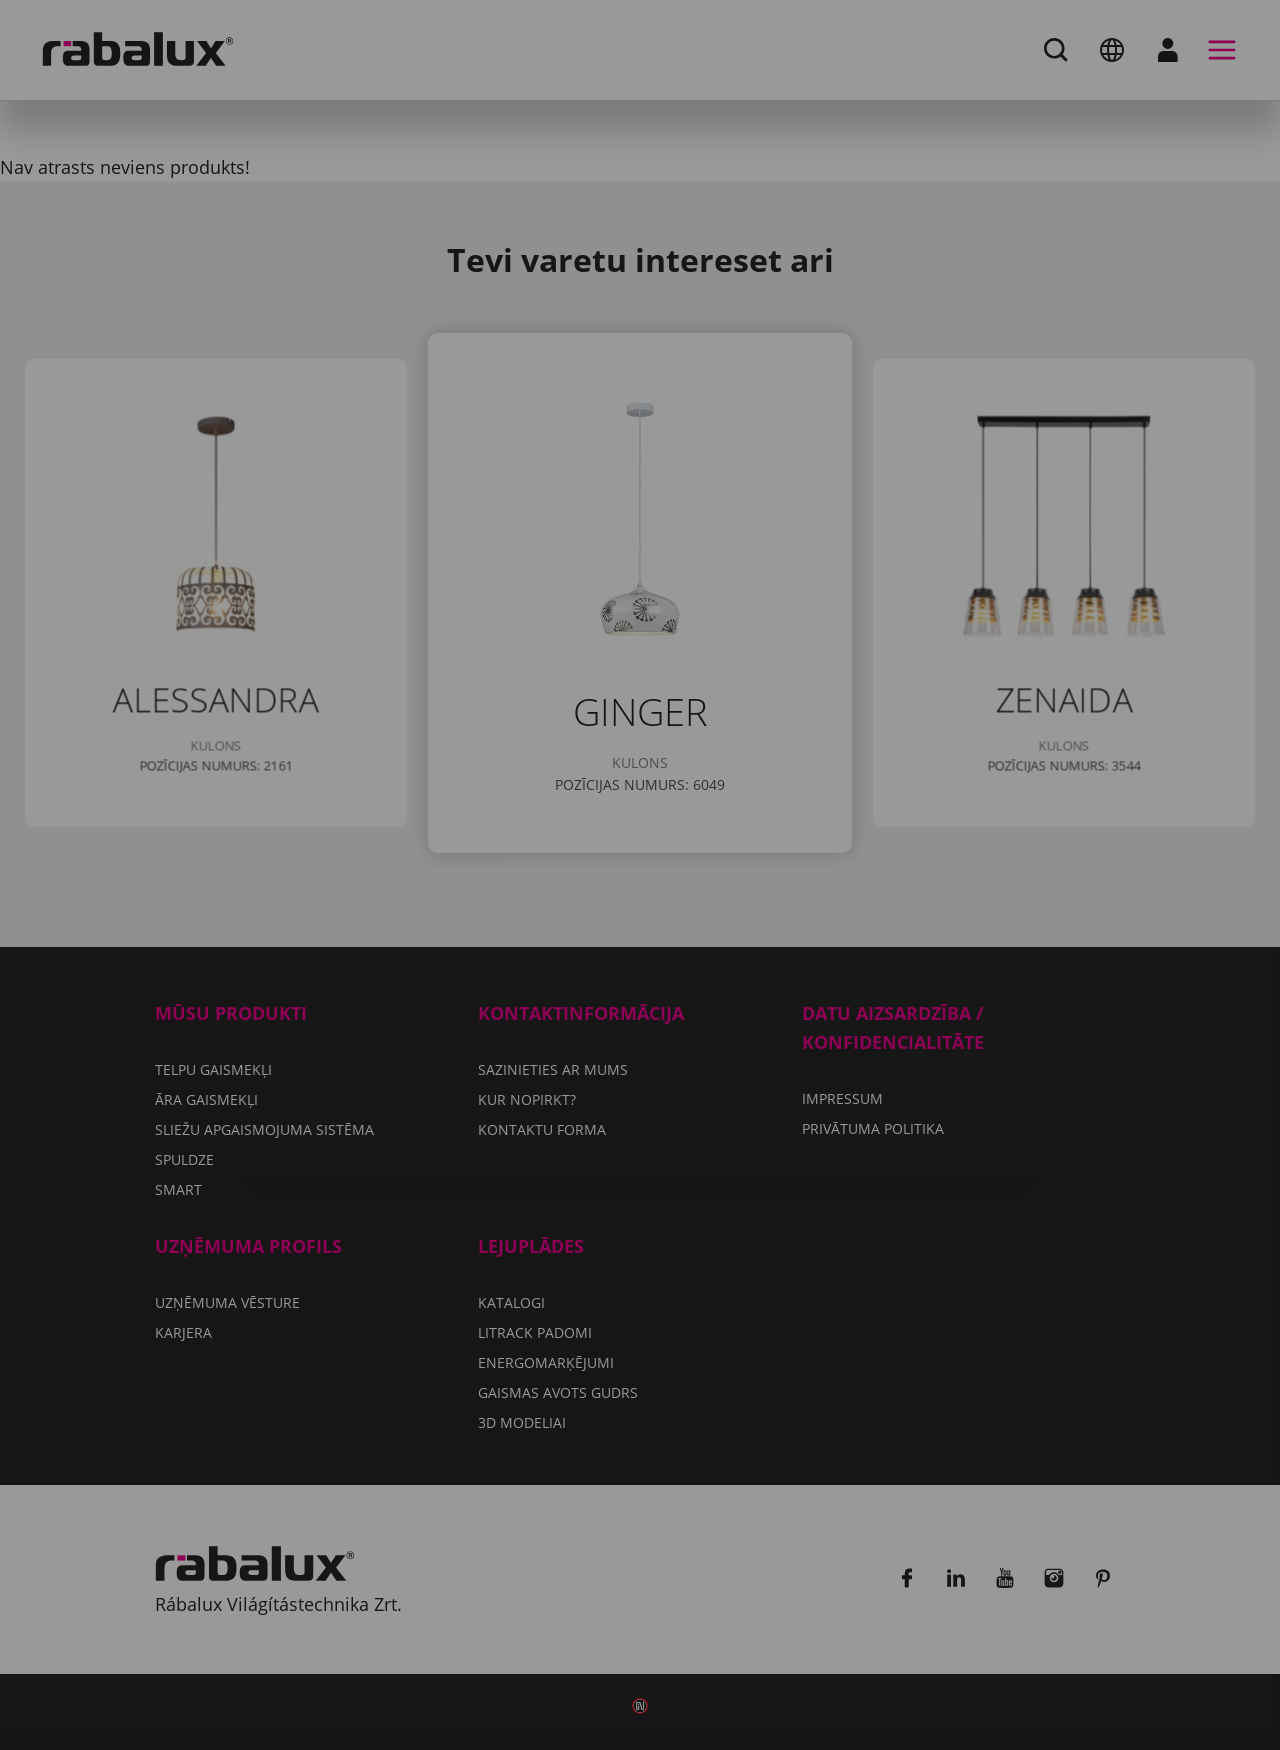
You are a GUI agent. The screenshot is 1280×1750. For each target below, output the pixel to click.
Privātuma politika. (689, 890)
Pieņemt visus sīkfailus (640, 1000)
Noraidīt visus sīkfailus (753, 949)
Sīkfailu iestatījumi (506, 949)
